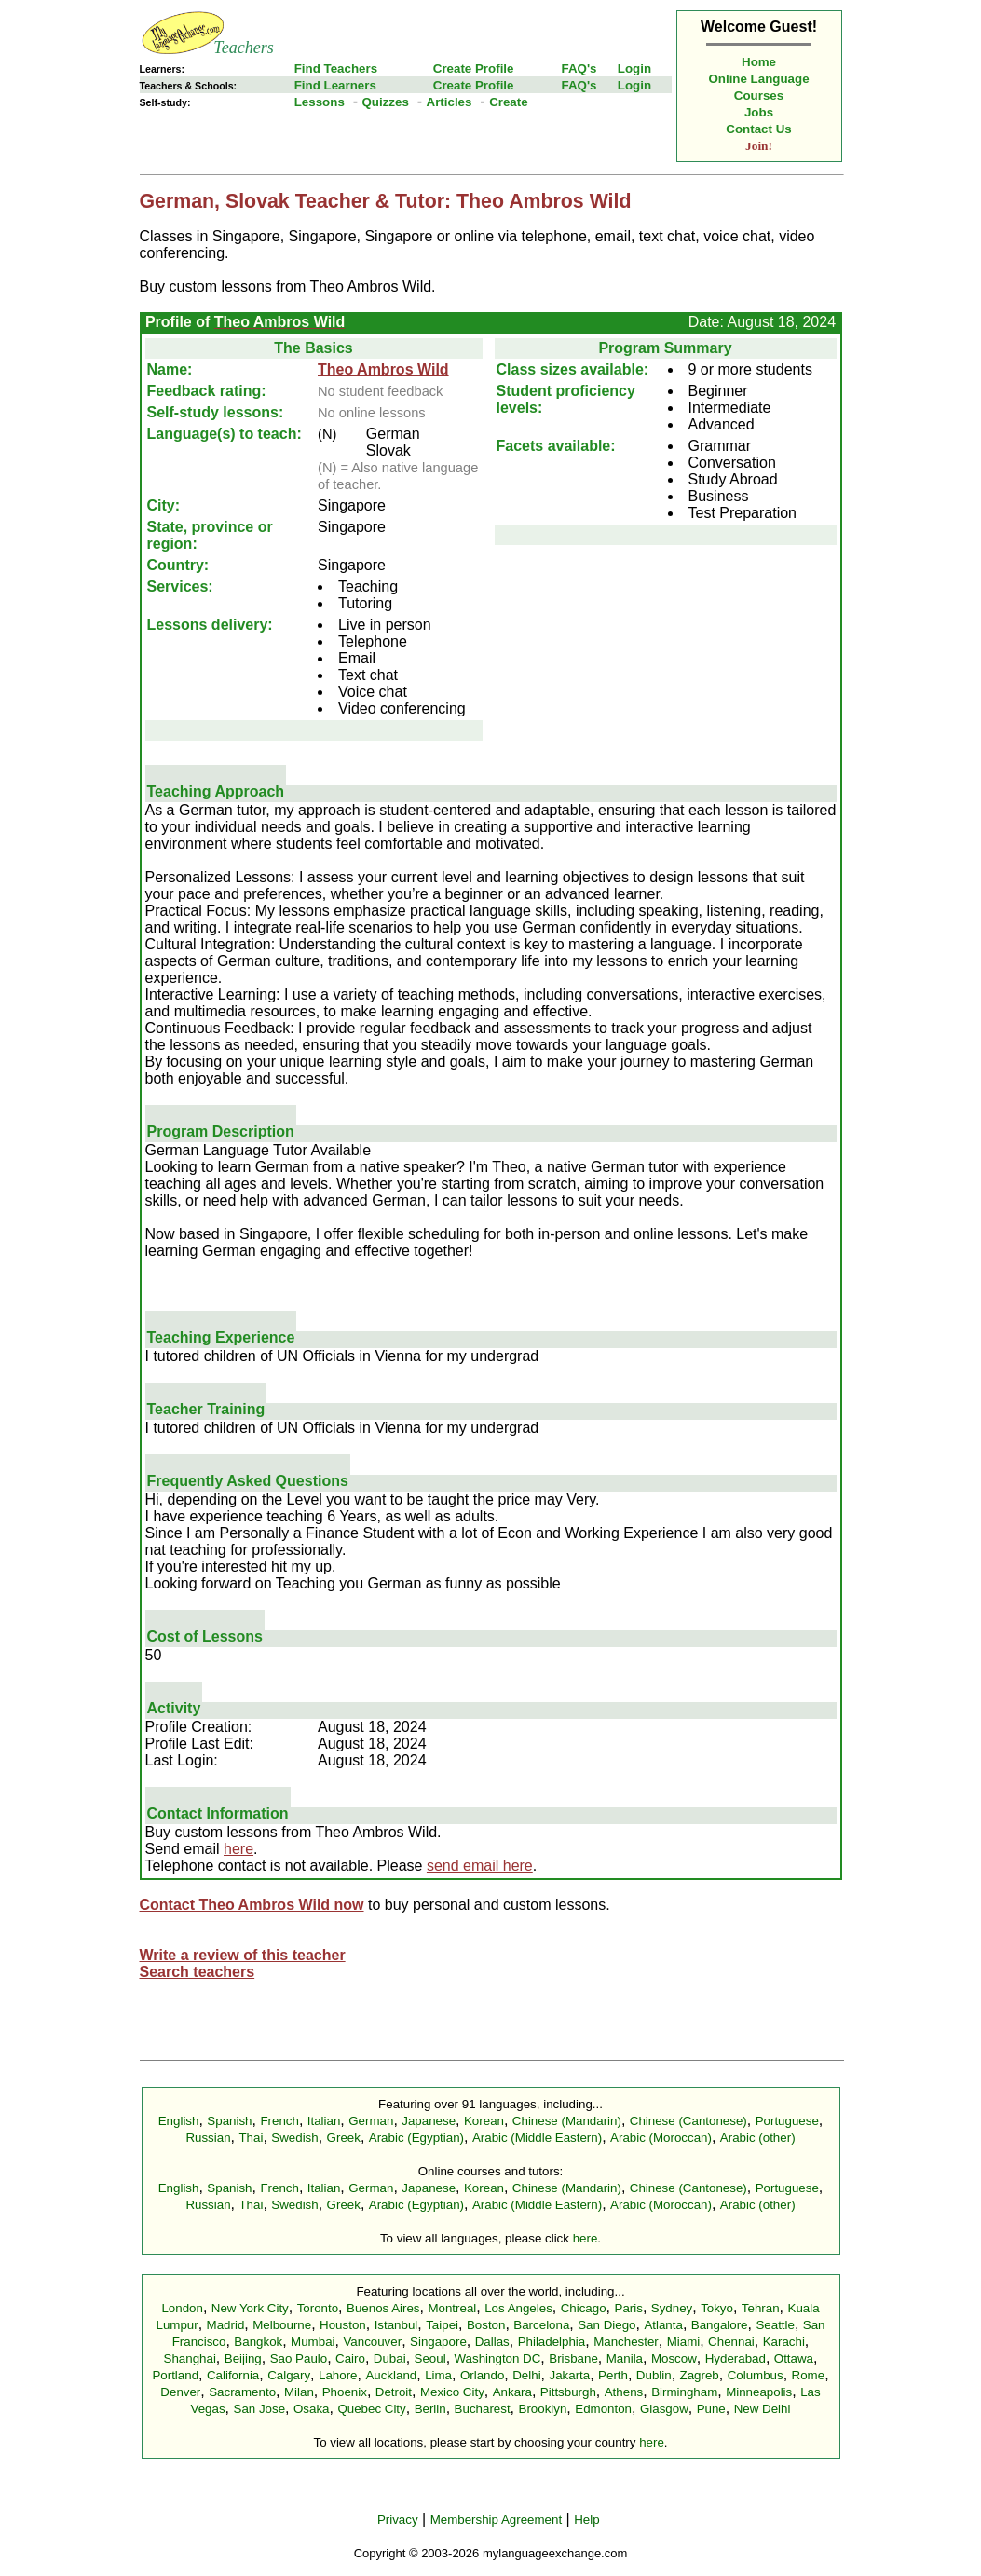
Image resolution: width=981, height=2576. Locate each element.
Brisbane (573, 2358)
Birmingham (684, 2392)
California (233, 2375)
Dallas (492, 2342)
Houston (343, 2325)
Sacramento (242, 2392)
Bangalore (719, 2325)
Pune (711, 2409)
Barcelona (541, 2325)
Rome (808, 2375)
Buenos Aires (383, 2308)
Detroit (393, 2392)
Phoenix (344, 2392)
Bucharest (483, 2409)
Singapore (438, 2342)
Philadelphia (552, 2342)
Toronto (317, 2308)
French (279, 2121)
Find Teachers (335, 68)
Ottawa (793, 2358)
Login (634, 68)
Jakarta (569, 2375)
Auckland (390, 2375)
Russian (207, 2138)
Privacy (397, 2520)
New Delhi (762, 2409)
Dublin (654, 2375)
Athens (624, 2392)
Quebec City (371, 2409)
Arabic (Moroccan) (661, 2138)
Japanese (429, 2121)
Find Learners (335, 85)
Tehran (761, 2308)
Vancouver (372, 2342)
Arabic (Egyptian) (416, 2138)
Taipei (442, 2325)
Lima (438, 2375)
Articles (449, 102)
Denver (180, 2392)
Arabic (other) (758, 2138)
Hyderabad (735, 2358)
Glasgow (664, 2409)
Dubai (390, 2358)
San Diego (606, 2325)
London (181, 2308)
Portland (175, 2375)
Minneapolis (759, 2392)
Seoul (430, 2358)
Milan (299, 2392)
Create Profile (473, 68)
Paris (629, 2308)
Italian (324, 2121)
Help (586, 2520)
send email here (480, 1866)
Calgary (288, 2375)
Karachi (784, 2342)
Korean (484, 2121)
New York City (250, 2308)
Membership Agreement (496, 2520)
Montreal (452, 2308)
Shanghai (190, 2358)
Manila (624, 2358)
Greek (344, 2138)
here (238, 1849)
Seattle (775, 2325)
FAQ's (578, 68)
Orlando (482, 2375)
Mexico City (452, 2392)
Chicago (583, 2308)
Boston (486, 2325)
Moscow (674, 2358)
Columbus (755, 2375)
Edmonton (603, 2409)
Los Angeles (518, 2308)
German (370, 2121)
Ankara (512, 2392)
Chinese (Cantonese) (688, 2121)
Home (759, 62)
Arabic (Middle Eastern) (537, 2138)
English (178, 2121)
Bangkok (258, 2342)
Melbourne (281, 2325)
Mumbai (312, 2342)
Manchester (626, 2342)
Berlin (430, 2409)
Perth (613, 2375)
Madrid (226, 2325)
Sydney (671, 2308)
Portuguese (787, 2121)
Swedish (294, 2138)
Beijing (243, 2358)
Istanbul (396, 2325)
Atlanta (663, 2325)
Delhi (526, 2375)
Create (508, 102)
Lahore (338, 2375)
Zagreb (699, 2375)
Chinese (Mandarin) (566, 2121)
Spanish (229, 2121)
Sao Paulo (299, 2358)
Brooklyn (543, 2409)
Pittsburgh (568, 2392)
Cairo (350, 2358)
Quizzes (384, 102)
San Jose (260, 2409)
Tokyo (717, 2308)
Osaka (311, 2409)
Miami (684, 2342)
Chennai (731, 2342)
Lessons (319, 102)
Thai (250, 2138)
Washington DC (498, 2358)
